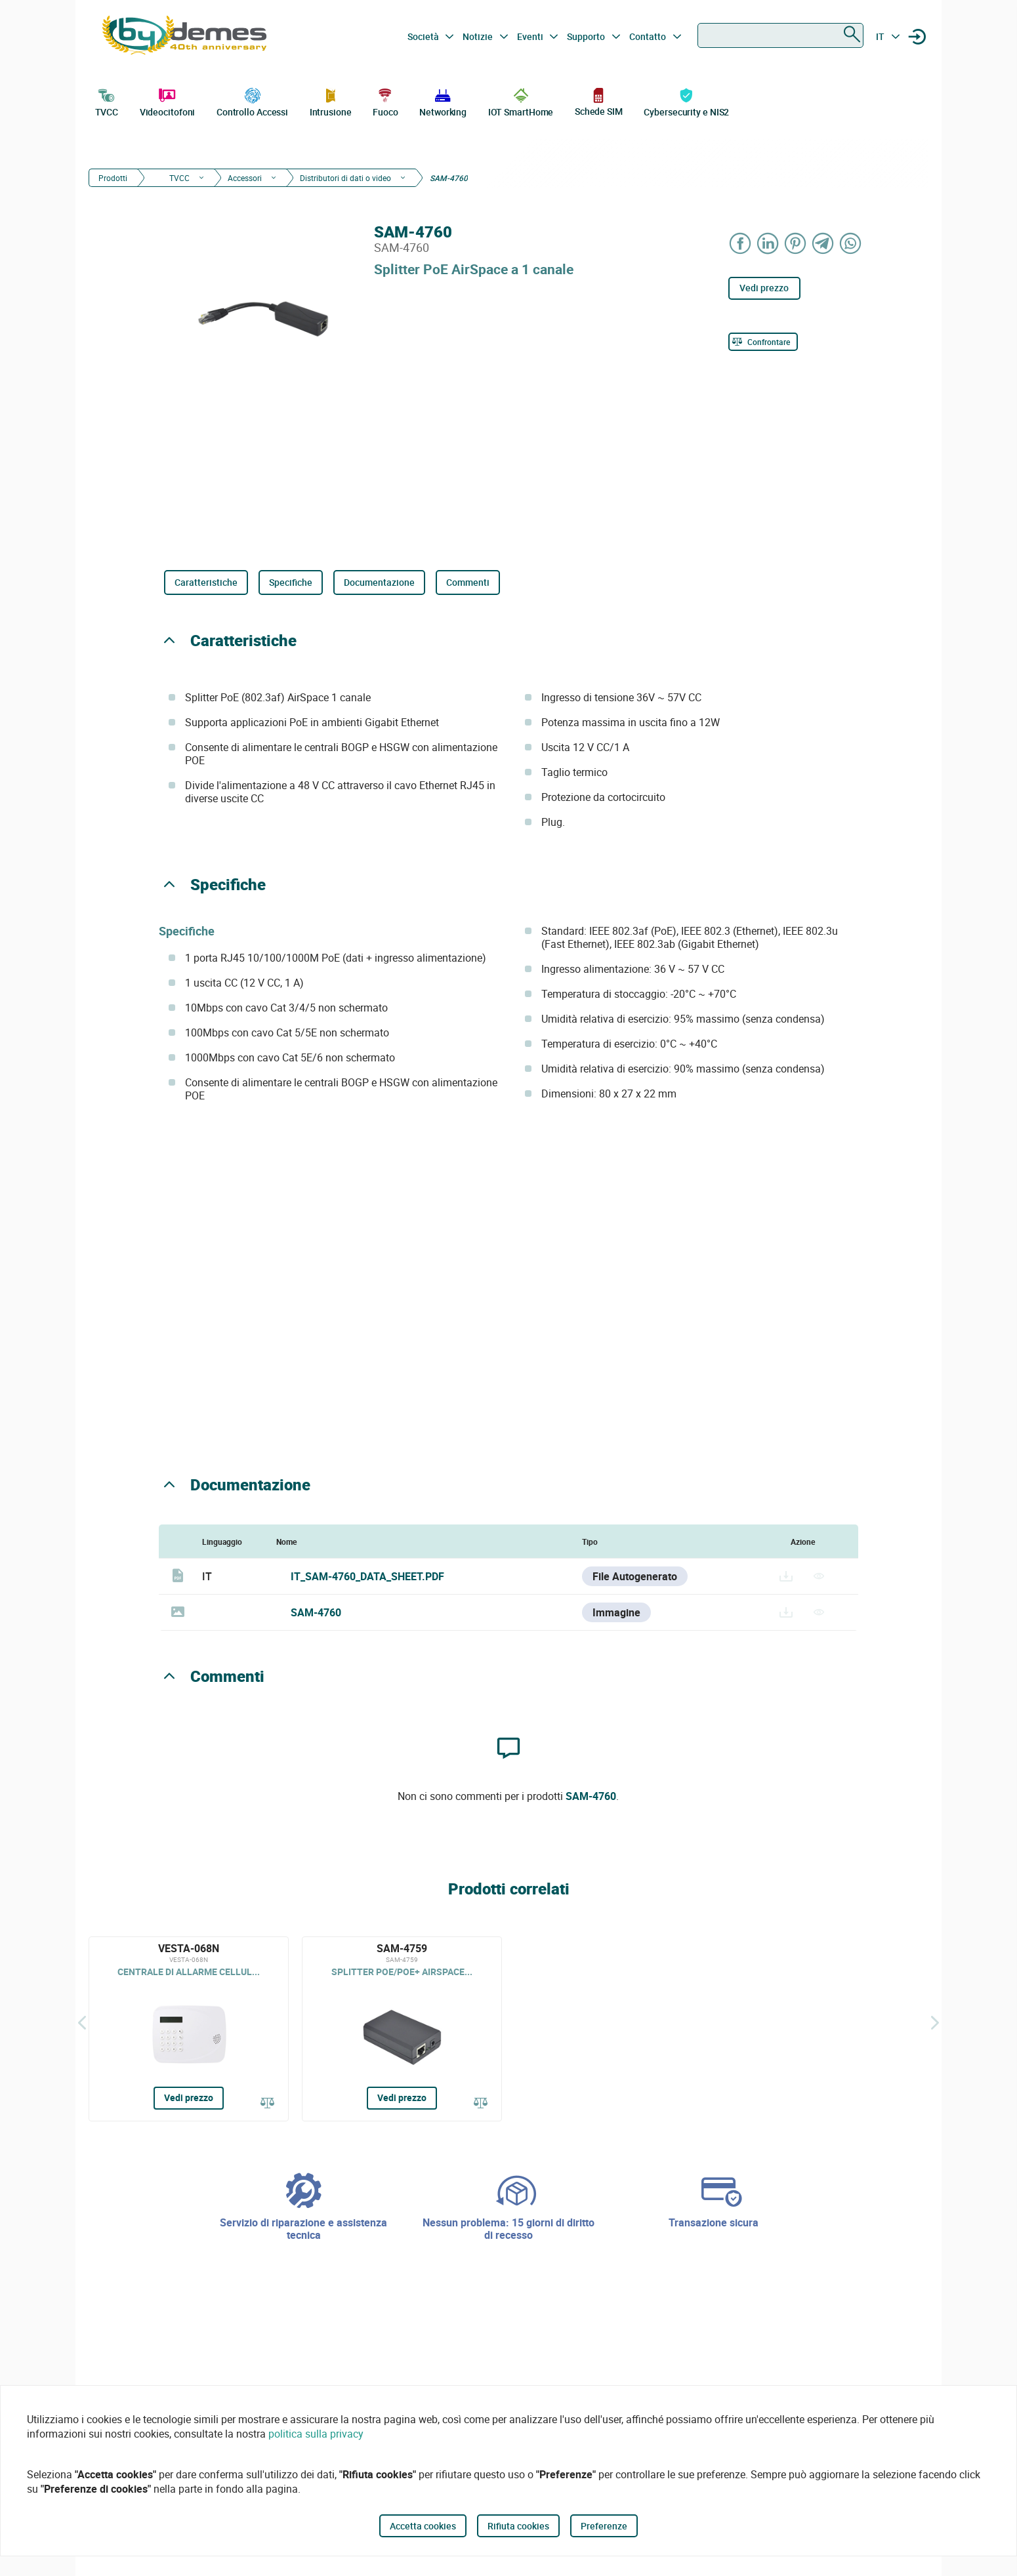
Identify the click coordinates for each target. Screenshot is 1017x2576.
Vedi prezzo (764, 287)
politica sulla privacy (315, 2433)
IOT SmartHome (521, 101)
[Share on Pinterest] (796, 243)
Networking (443, 101)
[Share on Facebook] (741, 243)
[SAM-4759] (401, 2028)
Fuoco (385, 101)
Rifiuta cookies (518, 2526)
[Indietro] (82, 2022)
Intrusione (331, 101)
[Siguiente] (935, 2022)
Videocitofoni (168, 101)
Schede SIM (599, 101)
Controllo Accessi (252, 101)
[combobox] (780, 35)
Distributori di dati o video (345, 178)
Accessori (245, 178)
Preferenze (604, 2526)
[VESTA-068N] (188, 2028)
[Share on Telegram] (823, 243)
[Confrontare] (763, 342)
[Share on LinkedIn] (768, 243)
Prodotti (112, 178)
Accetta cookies (423, 2526)
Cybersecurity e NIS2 (686, 101)
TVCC (107, 101)
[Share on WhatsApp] (851, 243)
